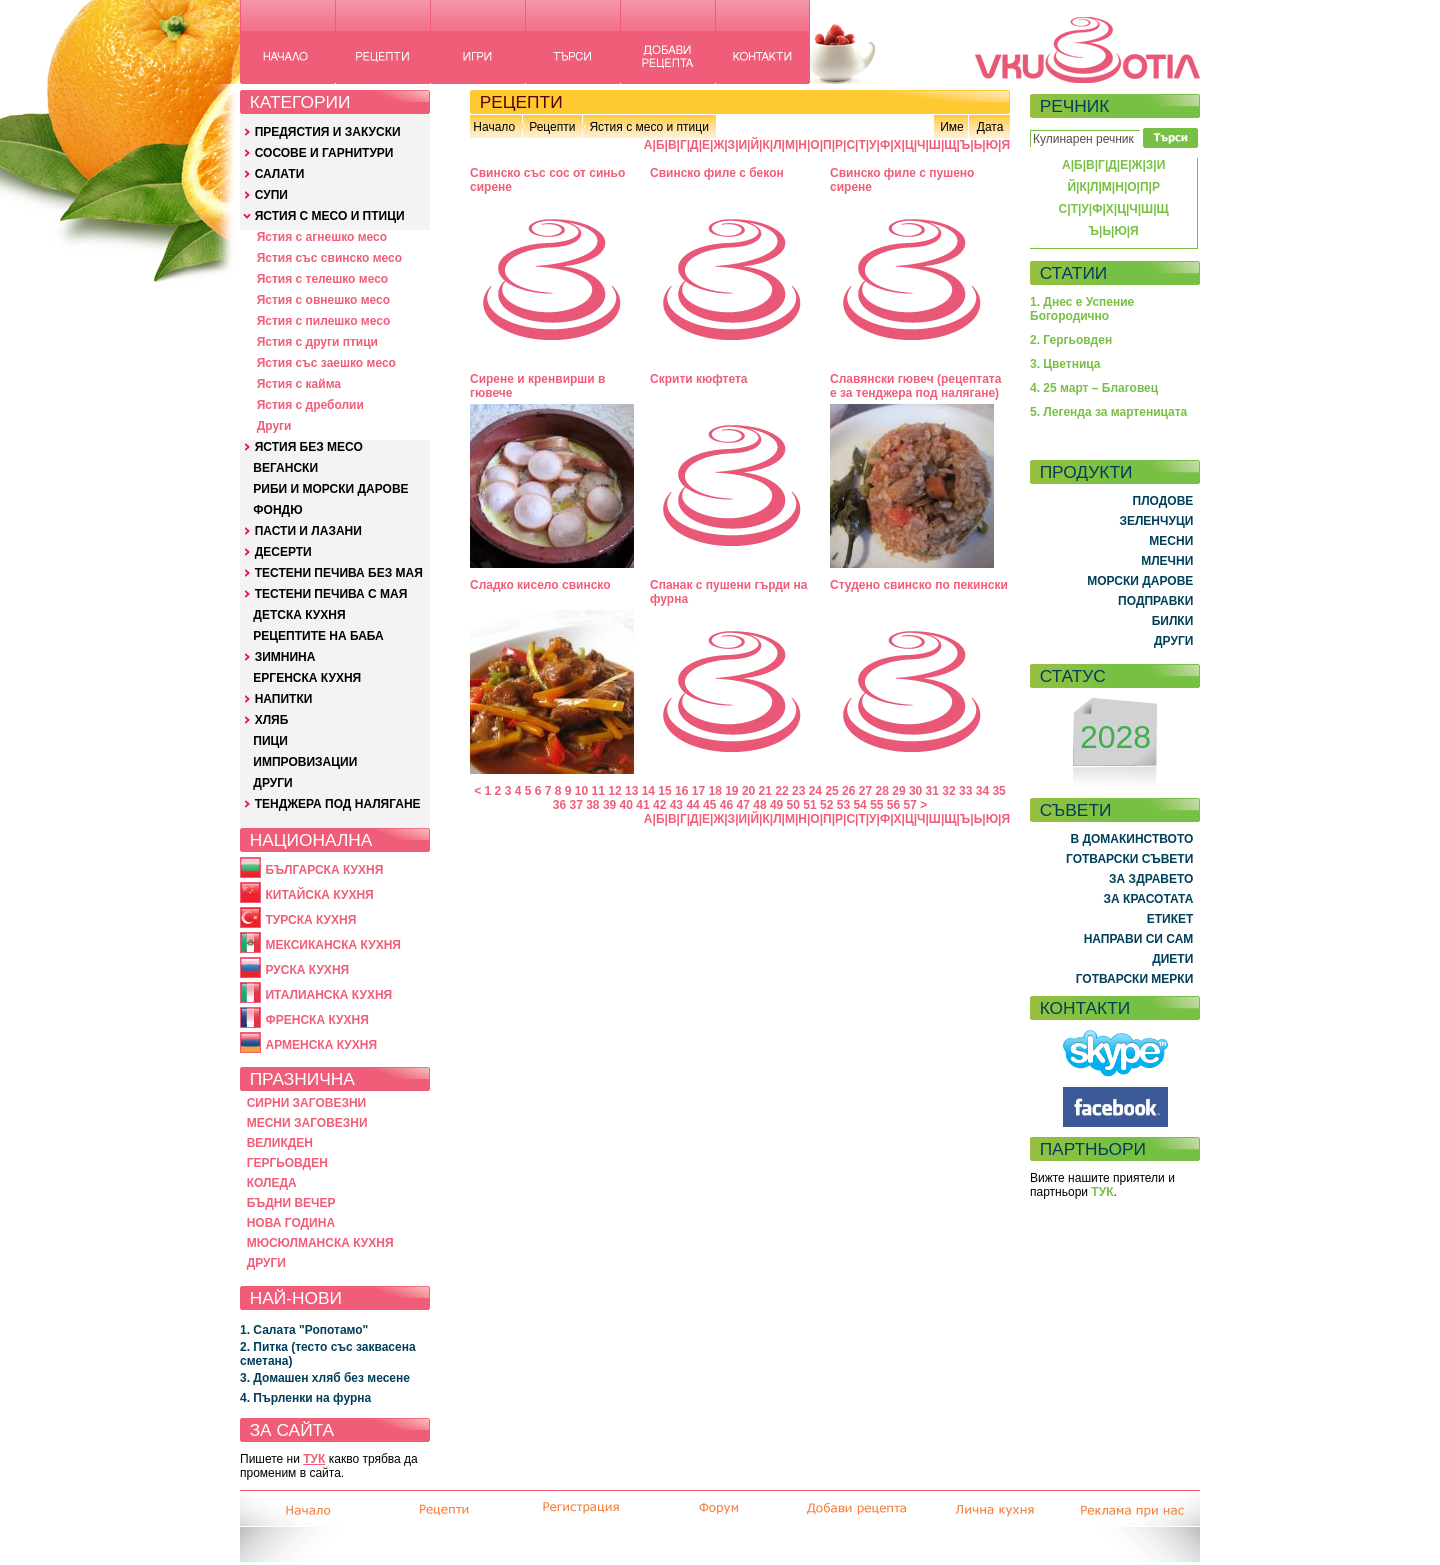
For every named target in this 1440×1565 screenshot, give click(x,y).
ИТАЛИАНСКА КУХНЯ (328, 995)
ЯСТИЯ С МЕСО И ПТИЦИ (330, 216)
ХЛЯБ (272, 720)
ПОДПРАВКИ (1155, 601)
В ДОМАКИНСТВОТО (1131, 839)
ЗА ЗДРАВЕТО (1151, 879)
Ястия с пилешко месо (324, 321)
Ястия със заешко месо (326, 363)
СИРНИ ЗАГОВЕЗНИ (307, 1103)
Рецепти (552, 127)
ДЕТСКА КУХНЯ (299, 615)
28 (882, 791)
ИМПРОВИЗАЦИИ (305, 762)
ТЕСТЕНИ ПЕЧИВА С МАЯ (331, 594)
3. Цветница (1065, 364)
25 (831, 791)
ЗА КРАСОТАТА (1149, 899)
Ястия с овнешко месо (323, 300)
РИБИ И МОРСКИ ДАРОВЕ (330, 489)
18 (714, 791)
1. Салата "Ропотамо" (304, 1330)
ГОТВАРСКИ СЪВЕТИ (1129, 859)
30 (915, 791)
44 (692, 805)
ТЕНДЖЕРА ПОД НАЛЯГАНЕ (338, 804)
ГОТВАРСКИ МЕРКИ (1135, 979)
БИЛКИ (1173, 621)
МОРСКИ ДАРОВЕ (1140, 581)
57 (910, 805)
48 (759, 805)
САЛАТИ (280, 174)
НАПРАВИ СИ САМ (1139, 939)
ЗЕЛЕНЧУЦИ (1156, 521)
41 (642, 805)
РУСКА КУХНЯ (307, 970)
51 (809, 805)
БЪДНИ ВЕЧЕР (291, 1203)
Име (952, 127)
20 (748, 791)
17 (698, 791)
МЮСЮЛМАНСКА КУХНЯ (320, 1243)
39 (609, 805)
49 (776, 805)
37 (575, 805)
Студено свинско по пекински (919, 585)
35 (998, 791)
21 (765, 791)
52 (826, 805)
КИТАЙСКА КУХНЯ (319, 895)
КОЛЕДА (272, 1183)
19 (731, 791)
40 (626, 805)
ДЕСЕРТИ (283, 552)
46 (726, 805)
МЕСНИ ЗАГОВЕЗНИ (307, 1123)
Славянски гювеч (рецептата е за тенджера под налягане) (915, 386)
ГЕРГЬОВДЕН (287, 1163)
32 (948, 791)
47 (743, 805)
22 (781, 791)
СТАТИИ (1074, 273)
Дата (990, 127)
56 (893, 805)
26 (848, 791)
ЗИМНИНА (285, 657)
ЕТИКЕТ (1170, 919)
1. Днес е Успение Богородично (1082, 309)
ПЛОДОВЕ (1163, 501)
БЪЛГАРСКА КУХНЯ (324, 870)
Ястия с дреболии (310, 405)
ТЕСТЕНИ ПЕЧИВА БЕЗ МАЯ (339, 573)
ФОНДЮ (277, 510)
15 (664, 791)
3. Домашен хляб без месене (325, 1378)
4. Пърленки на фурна (305, 1398)
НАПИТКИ (284, 699)
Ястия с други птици (317, 342)
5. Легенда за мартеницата (1108, 412)
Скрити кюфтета (699, 379)
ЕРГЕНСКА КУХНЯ (307, 678)
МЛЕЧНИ (1167, 561)
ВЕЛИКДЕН (280, 1143)
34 (982, 791)
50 (793, 805)
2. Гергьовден (1071, 340)
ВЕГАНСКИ (285, 468)
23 (798, 791)
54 (859, 805)
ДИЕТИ (1172, 959)
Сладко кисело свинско (540, 585)
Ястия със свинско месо (329, 258)
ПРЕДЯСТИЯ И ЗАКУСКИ (328, 132)
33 (965, 791)
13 (631, 791)
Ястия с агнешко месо (322, 237)
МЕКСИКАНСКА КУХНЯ (333, 945)
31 (932, 791)
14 (648, 791)
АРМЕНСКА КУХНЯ (321, 1045)
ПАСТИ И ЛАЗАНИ (308, 531)
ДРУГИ (272, 783)
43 (676, 805)
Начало (494, 127)
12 (614, 791)
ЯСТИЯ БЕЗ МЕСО (309, 447)
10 (581, 791)
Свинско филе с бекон (717, 173)
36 (559, 805)
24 (815, 791)
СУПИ (271, 195)
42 (659, 805)
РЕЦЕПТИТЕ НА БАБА (318, 636)
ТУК (314, 1459)
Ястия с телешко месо (323, 279)
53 (843, 805)
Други (274, 426)
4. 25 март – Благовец (1094, 388)
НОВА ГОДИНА (291, 1223)
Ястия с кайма (299, 384)
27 (865, 791)
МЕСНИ (1171, 541)
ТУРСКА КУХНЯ (310, 920)
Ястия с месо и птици (648, 127)
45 (709, 805)
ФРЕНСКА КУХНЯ (316, 1020)
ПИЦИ (270, 741)
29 (898, 791)
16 (681, 791)
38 (592, 805)
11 (598, 791)
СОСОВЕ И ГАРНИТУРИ (324, 153)
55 (876, 805)
